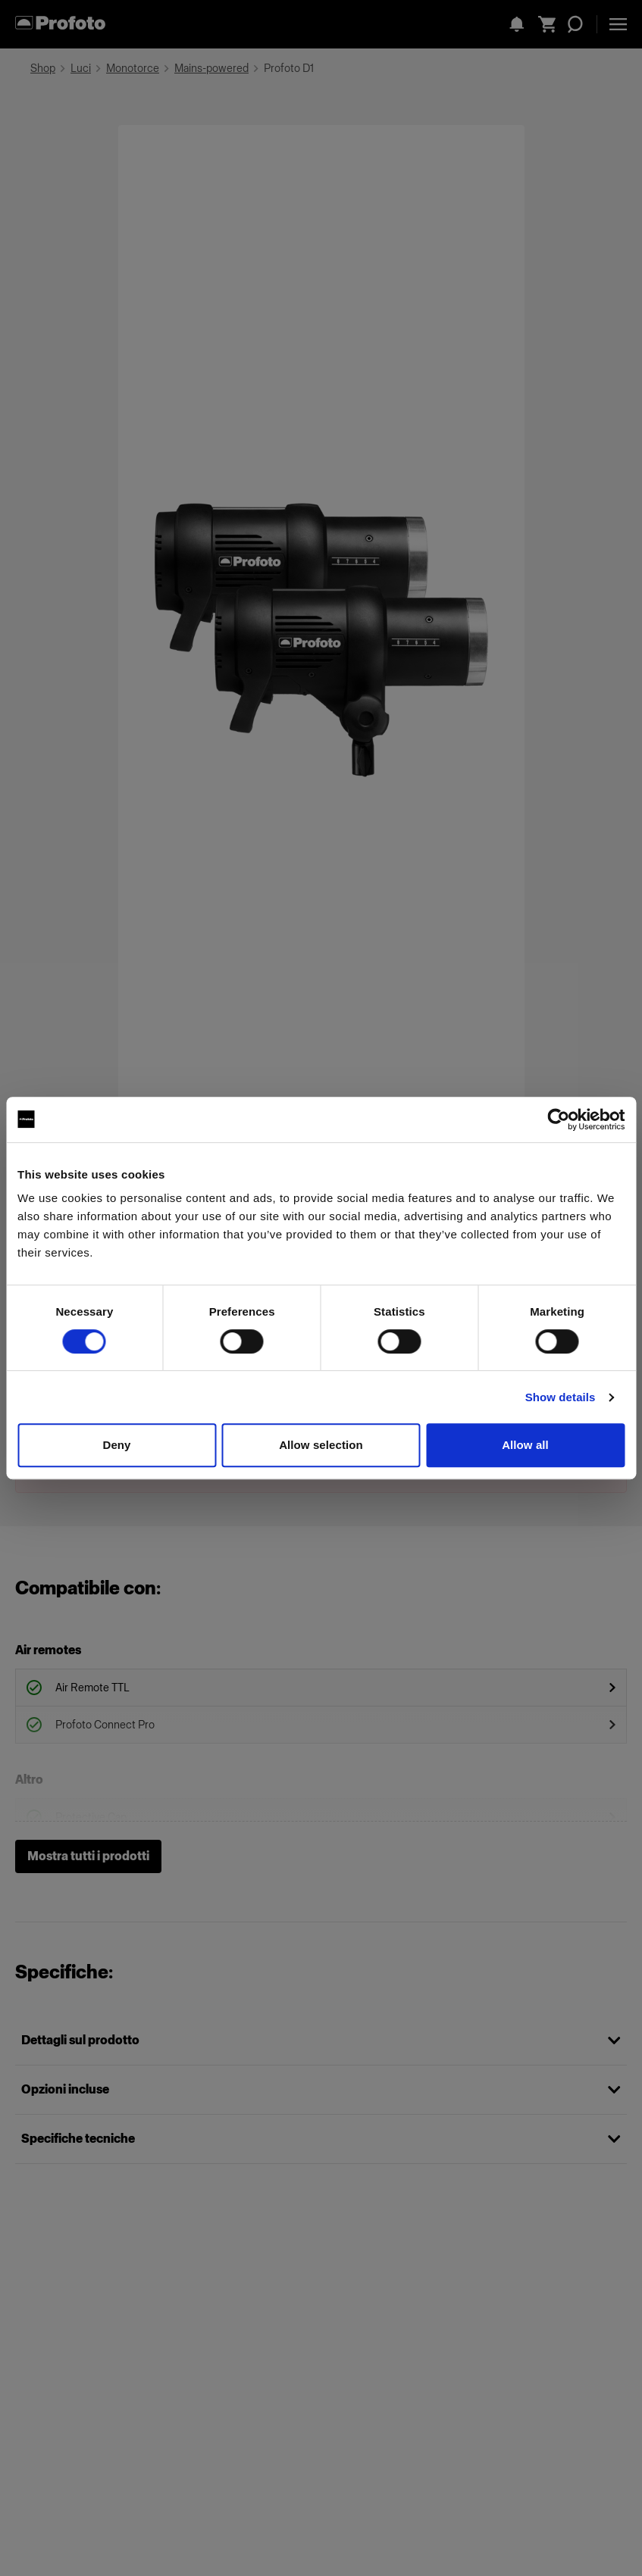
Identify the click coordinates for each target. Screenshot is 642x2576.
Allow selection (321, 1444)
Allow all (525, 1444)
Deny (116, 1444)
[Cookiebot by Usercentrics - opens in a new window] (558, 1119)
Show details (560, 1397)
